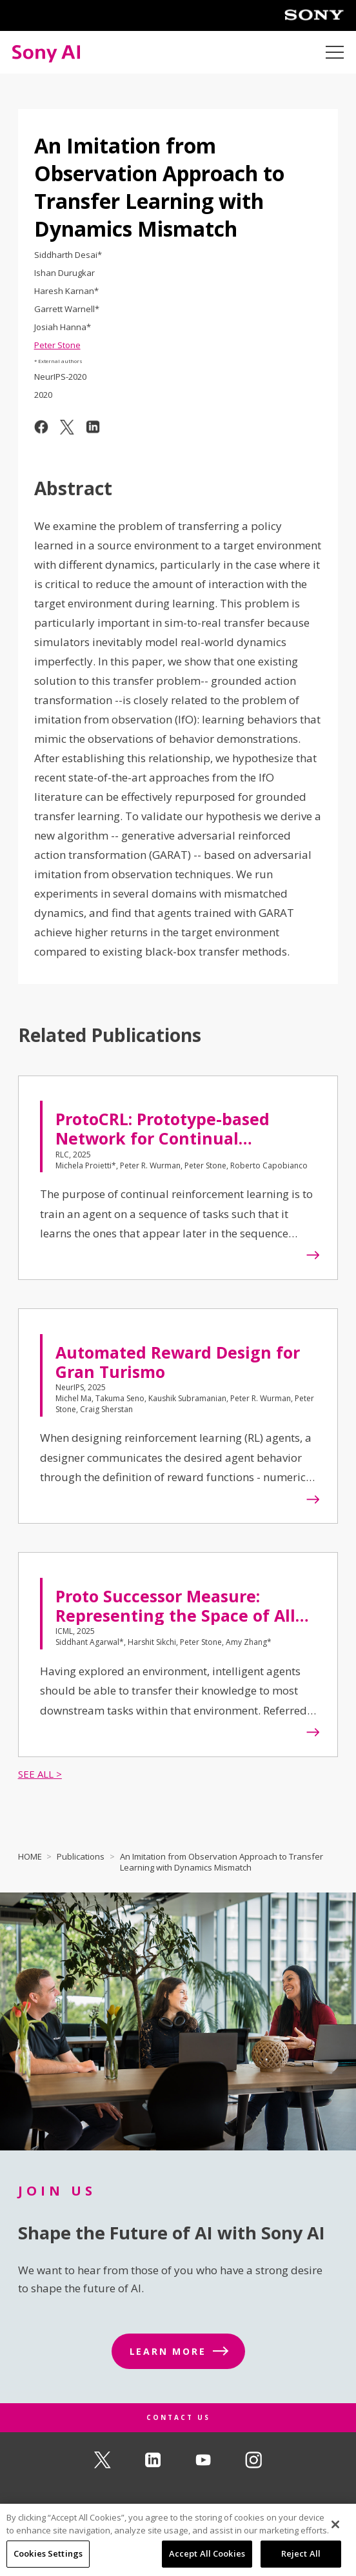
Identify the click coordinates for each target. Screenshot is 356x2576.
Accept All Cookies (207, 2555)
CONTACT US (178, 2417)
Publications (80, 1856)
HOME (30, 1856)
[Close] (335, 2525)
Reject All (301, 2555)
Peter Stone (57, 345)
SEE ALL (36, 1773)
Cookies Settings (48, 2555)
